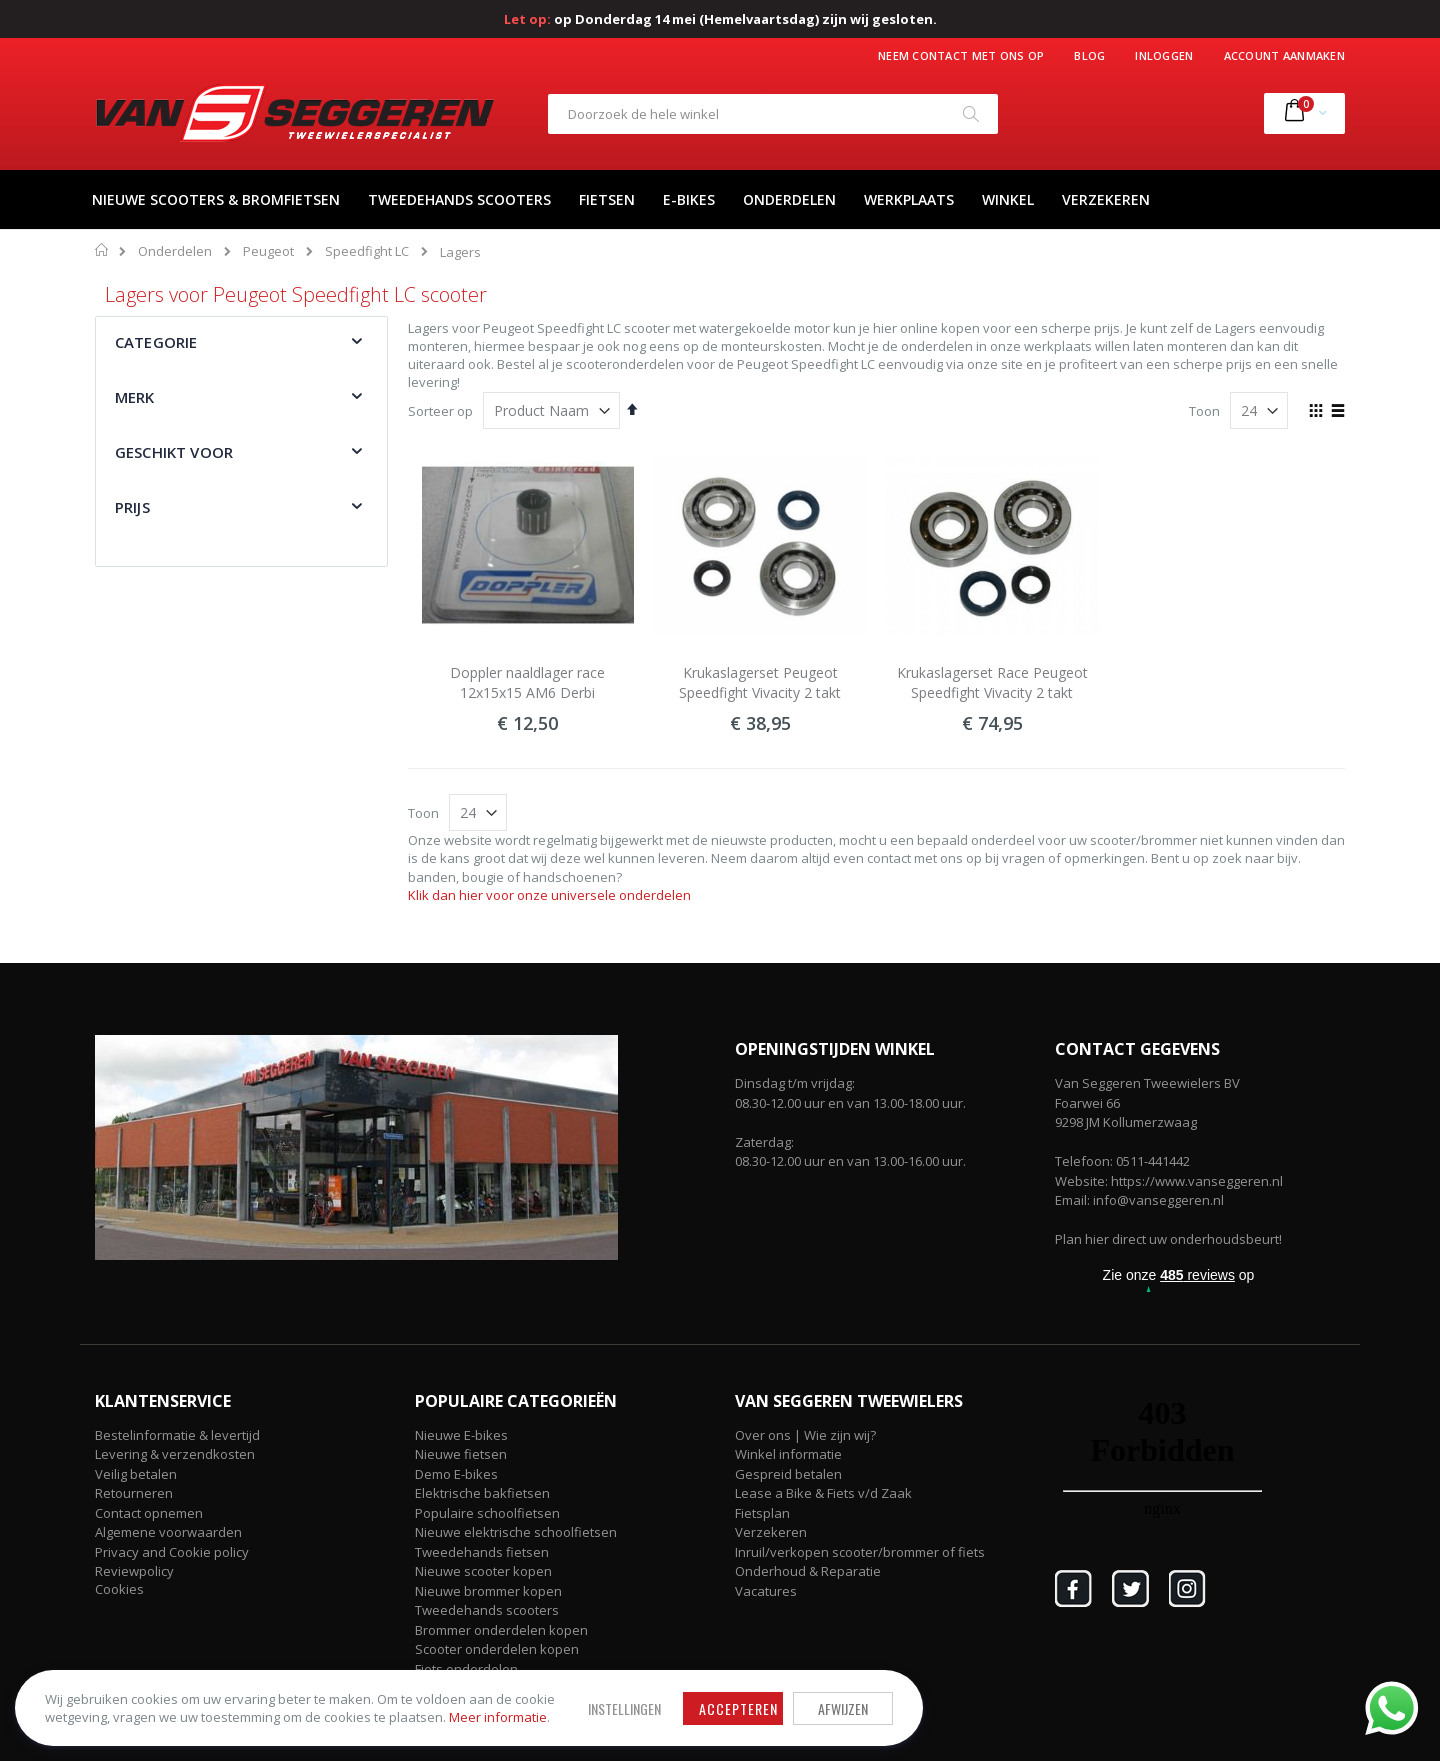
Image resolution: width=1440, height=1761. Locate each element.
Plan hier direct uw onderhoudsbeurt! (1168, 1239)
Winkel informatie (788, 1454)
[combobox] (773, 114)
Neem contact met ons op (961, 55)
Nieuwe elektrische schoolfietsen (516, 1532)
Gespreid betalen (788, 1474)
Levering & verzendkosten (175, 1454)
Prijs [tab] (132, 507)
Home (102, 250)
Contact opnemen (149, 1513)
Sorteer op (440, 411)
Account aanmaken (1284, 55)
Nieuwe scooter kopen (483, 1571)
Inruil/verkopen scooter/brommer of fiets (860, 1552)
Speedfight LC (367, 251)
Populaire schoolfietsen (487, 1513)
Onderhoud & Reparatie (808, 1571)
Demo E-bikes (456, 1474)
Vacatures (766, 1591)
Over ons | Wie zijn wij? (805, 1435)
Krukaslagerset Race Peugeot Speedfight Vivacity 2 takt (992, 682)
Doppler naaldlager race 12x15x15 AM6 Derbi (527, 682)
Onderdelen (175, 251)
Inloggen (1164, 55)
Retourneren (134, 1493)
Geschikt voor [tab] (174, 452)
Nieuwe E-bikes (461, 1435)
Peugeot (268, 251)
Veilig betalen (136, 1474)
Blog (1089, 55)
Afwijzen (660, 1684)
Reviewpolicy (134, 1571)
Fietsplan (762, 1513)
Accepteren (555, 1684)
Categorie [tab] (156, 342)
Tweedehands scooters (487, 1610)
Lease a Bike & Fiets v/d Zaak (823, 1493)
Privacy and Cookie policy (172, 1552)
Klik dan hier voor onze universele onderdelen (549, 895)
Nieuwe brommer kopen (488, 1591)
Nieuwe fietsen (461, 1454)
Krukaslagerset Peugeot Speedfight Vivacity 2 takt (760, 682)
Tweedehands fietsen (482, 1552)
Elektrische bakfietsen (482, 1493)
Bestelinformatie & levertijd (177, 1435)
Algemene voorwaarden (168, 1532)
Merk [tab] (135, 397)
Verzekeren (771, 1532)
